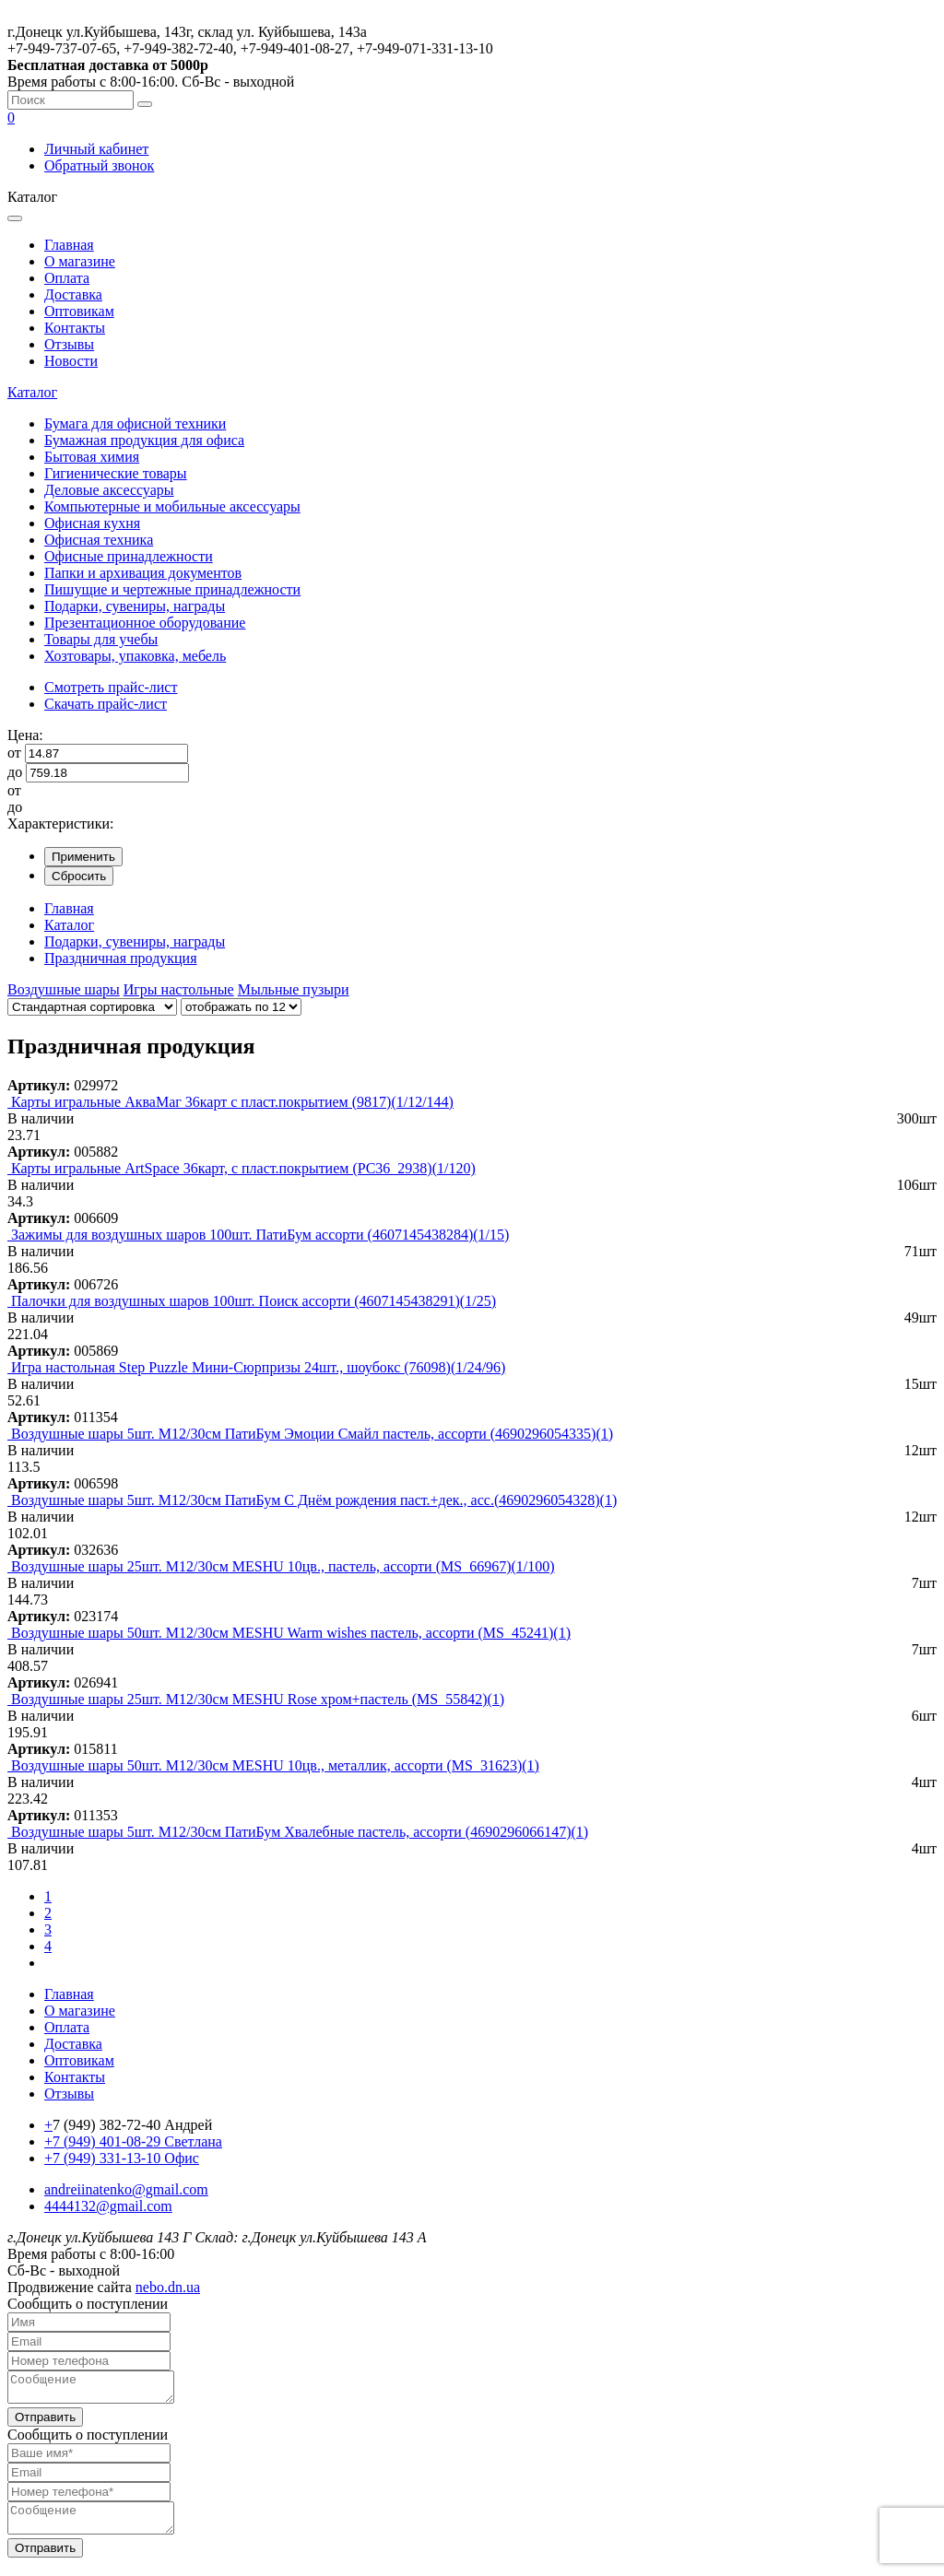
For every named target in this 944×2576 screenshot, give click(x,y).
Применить (83, 857)
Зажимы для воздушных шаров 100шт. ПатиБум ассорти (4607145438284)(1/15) (260, 1234)
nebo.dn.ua (168, 2287)
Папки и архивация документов (143, 573)
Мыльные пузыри (293, 989)
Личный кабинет (96, 149)
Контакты (74, 327)
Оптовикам (79, 311)
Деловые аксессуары (109, 490)
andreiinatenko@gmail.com (126, 2189)
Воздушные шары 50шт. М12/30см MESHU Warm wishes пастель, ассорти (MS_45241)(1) (291, 1633)
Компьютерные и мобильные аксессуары (172, 506)
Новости (71, 361)
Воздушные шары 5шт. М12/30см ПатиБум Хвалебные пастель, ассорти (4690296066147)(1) (299, 1832)
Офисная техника (98, 539)
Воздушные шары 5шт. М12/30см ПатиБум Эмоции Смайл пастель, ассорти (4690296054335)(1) (312, 1433)
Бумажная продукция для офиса (144, 440)
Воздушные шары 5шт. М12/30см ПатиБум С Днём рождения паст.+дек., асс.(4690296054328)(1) (314, 1500)
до (14, 772)
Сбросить (79, 876)
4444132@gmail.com (108, 2206)
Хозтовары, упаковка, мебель (135, 656)
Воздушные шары (63, 989)
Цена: (25, 735)
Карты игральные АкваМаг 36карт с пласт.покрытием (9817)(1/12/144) (232, 1102)
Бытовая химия (91, 457)
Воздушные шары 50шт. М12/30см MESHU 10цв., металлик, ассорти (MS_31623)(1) (275, 1765)
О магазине (79, 261)
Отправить (45, 2422)
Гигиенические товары (115, 473)
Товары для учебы (101, 639)
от (14, 752)
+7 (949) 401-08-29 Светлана (133, 2141)
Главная (69, 245)
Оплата (66, 278)
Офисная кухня (92, 523)
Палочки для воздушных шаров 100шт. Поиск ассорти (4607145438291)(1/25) (253, 1301)
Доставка (73, 294)
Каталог (32, 392)
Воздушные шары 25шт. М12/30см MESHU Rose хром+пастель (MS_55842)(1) (257, 1699)
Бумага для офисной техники (135, 423)
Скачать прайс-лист (105, 704)
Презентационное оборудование (144, 622)
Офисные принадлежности (128, 556)
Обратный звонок (99, 165)
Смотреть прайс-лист (110, 687)
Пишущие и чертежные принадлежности (172, 589)
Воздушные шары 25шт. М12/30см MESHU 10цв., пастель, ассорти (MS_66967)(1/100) (283, 1566)
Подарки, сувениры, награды (134, 606)
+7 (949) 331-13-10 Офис (121, 2158)
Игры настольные (179, 989)
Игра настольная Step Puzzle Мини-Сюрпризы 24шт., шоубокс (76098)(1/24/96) (258, 1367)
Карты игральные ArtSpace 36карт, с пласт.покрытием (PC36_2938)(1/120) (243, 1168)
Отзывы (69, 344)
